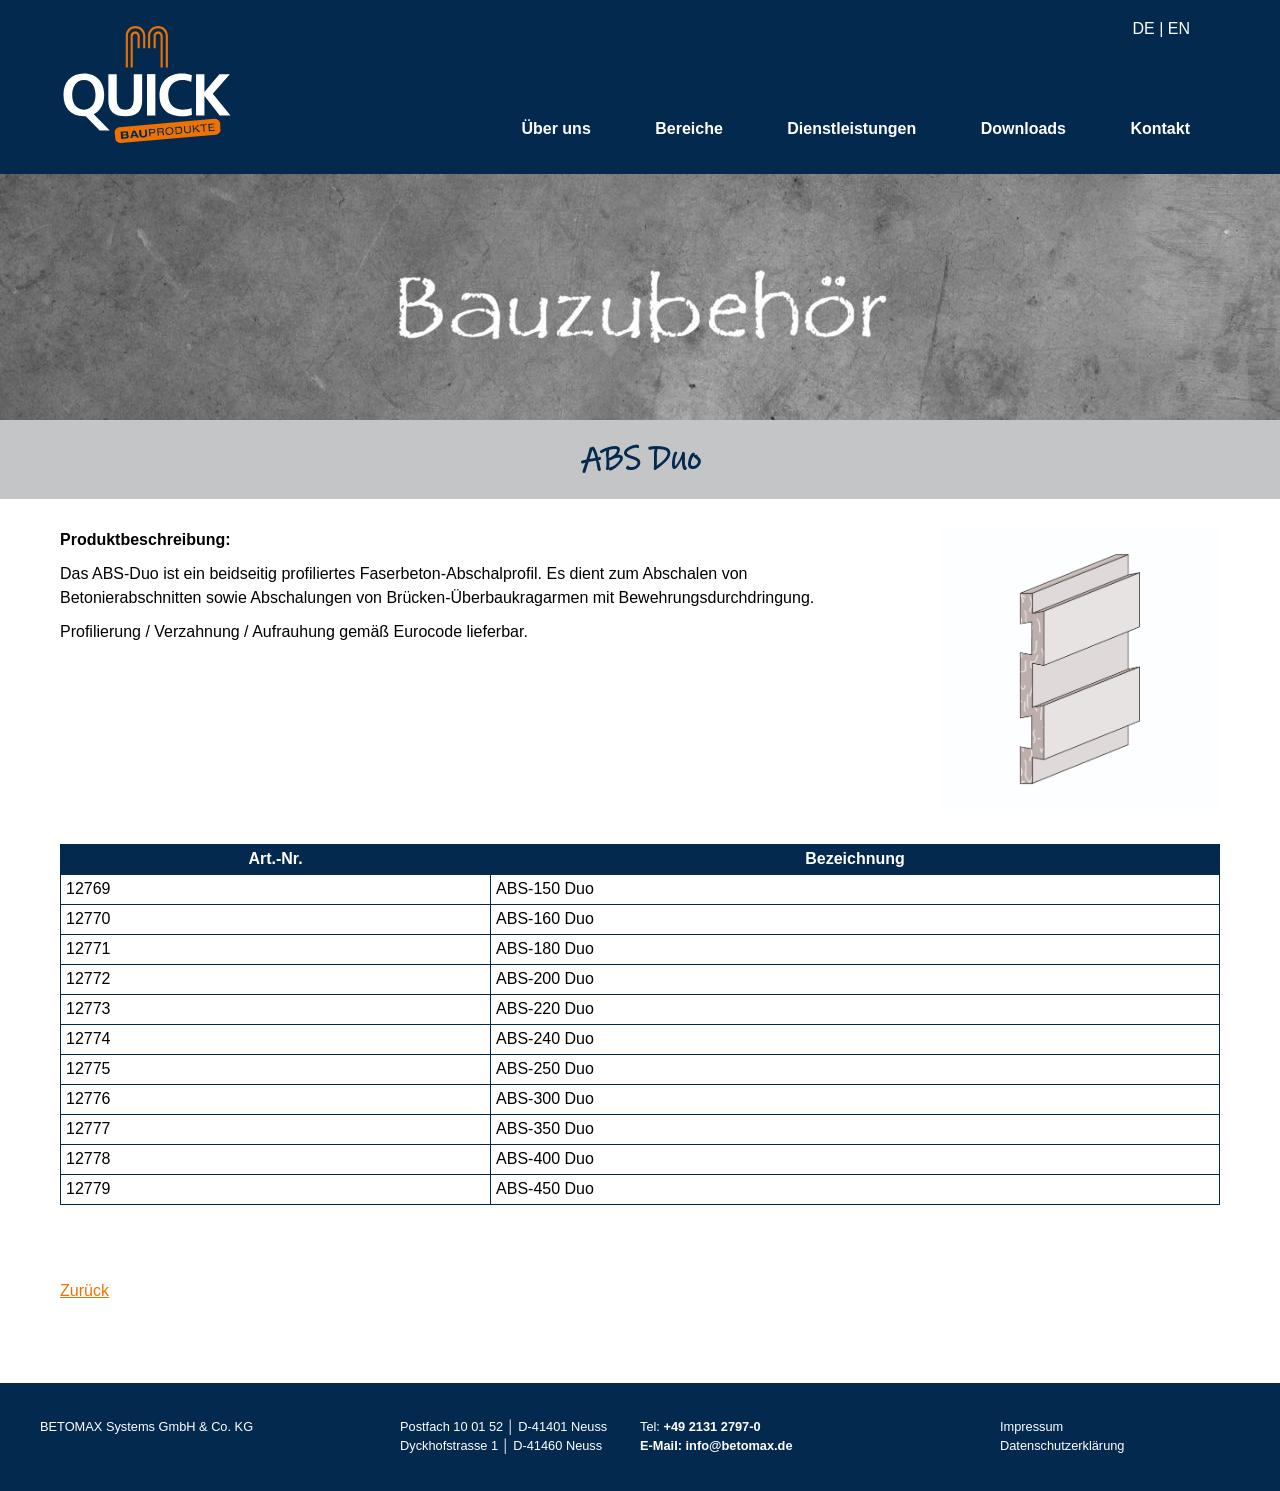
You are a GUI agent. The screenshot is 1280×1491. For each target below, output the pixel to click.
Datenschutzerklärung (1062, 1446)
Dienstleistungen (851, 129)
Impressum (1031, 1427)
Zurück (84, 1291)
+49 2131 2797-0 (711, 1427)
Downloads (1023, 129)
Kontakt (1160, 129)
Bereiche (689, 129)
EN (1179, 29)
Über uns (555, 129)
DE (1143, 29)
